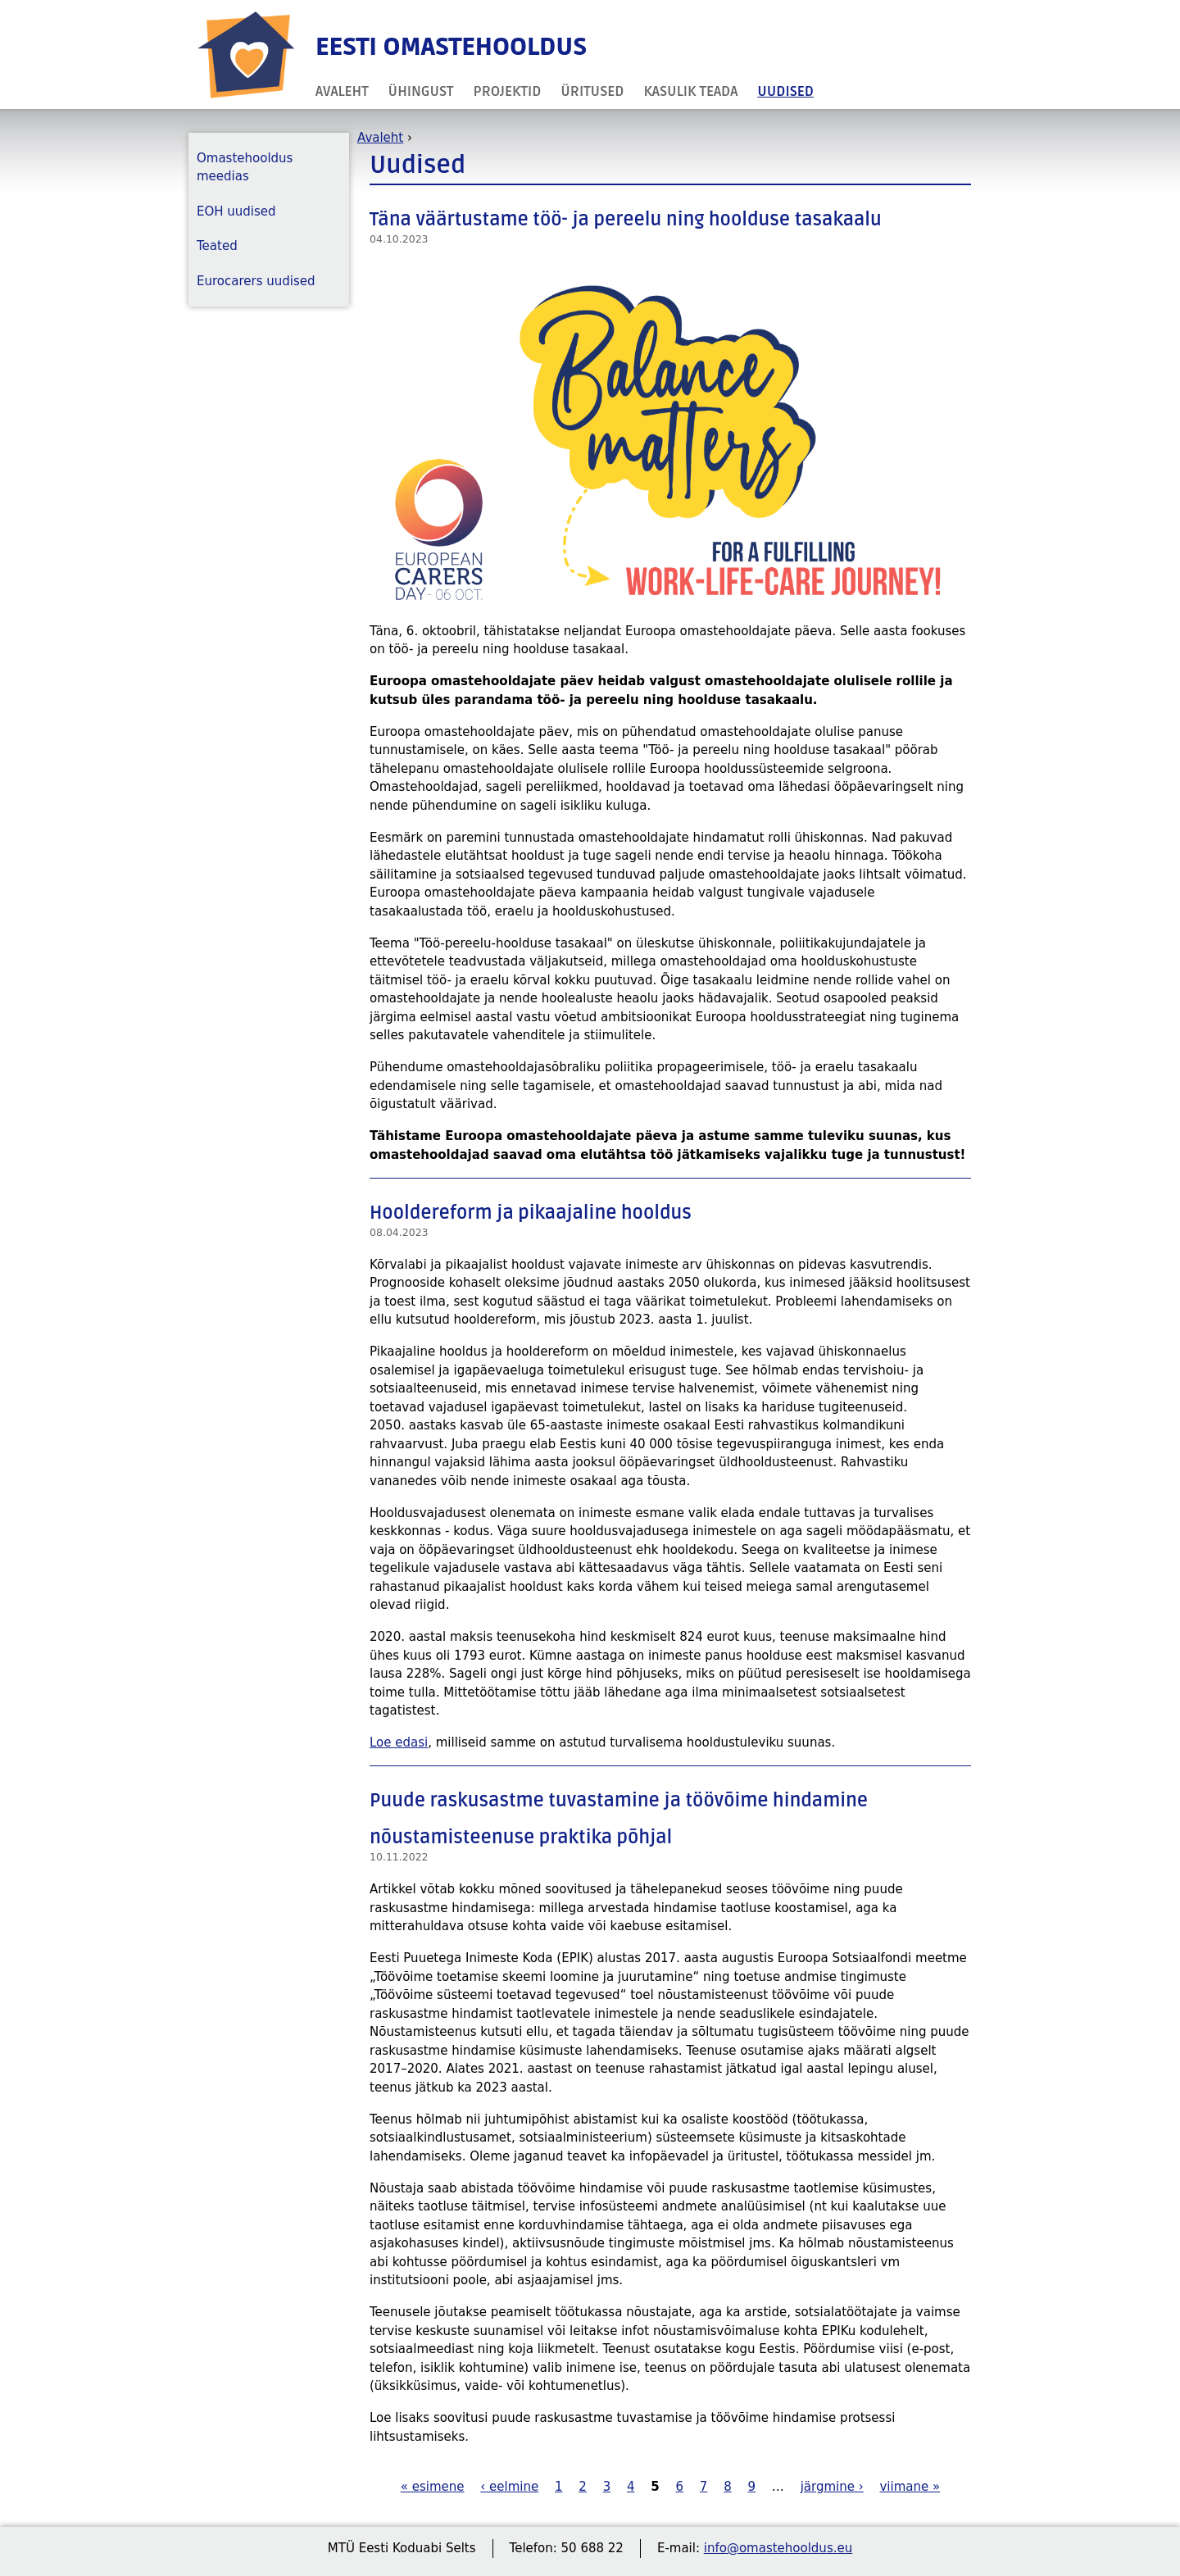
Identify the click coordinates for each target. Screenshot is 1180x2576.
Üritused (592, 91)
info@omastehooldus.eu (778, 2548)
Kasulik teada (690, 91)
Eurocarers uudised (256, 281)
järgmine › (832, 2486)
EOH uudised (236, 211)
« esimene (433, 2486)
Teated (217, 246)
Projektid (508, 91)
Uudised (785, 91)
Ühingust (421, 91)
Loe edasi (399, 1742)
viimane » (909, 2486)
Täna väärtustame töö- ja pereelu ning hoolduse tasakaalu (626, 219)
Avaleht (342, 91)
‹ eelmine (509, 2486)
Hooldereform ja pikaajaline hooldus (531, 1213)
